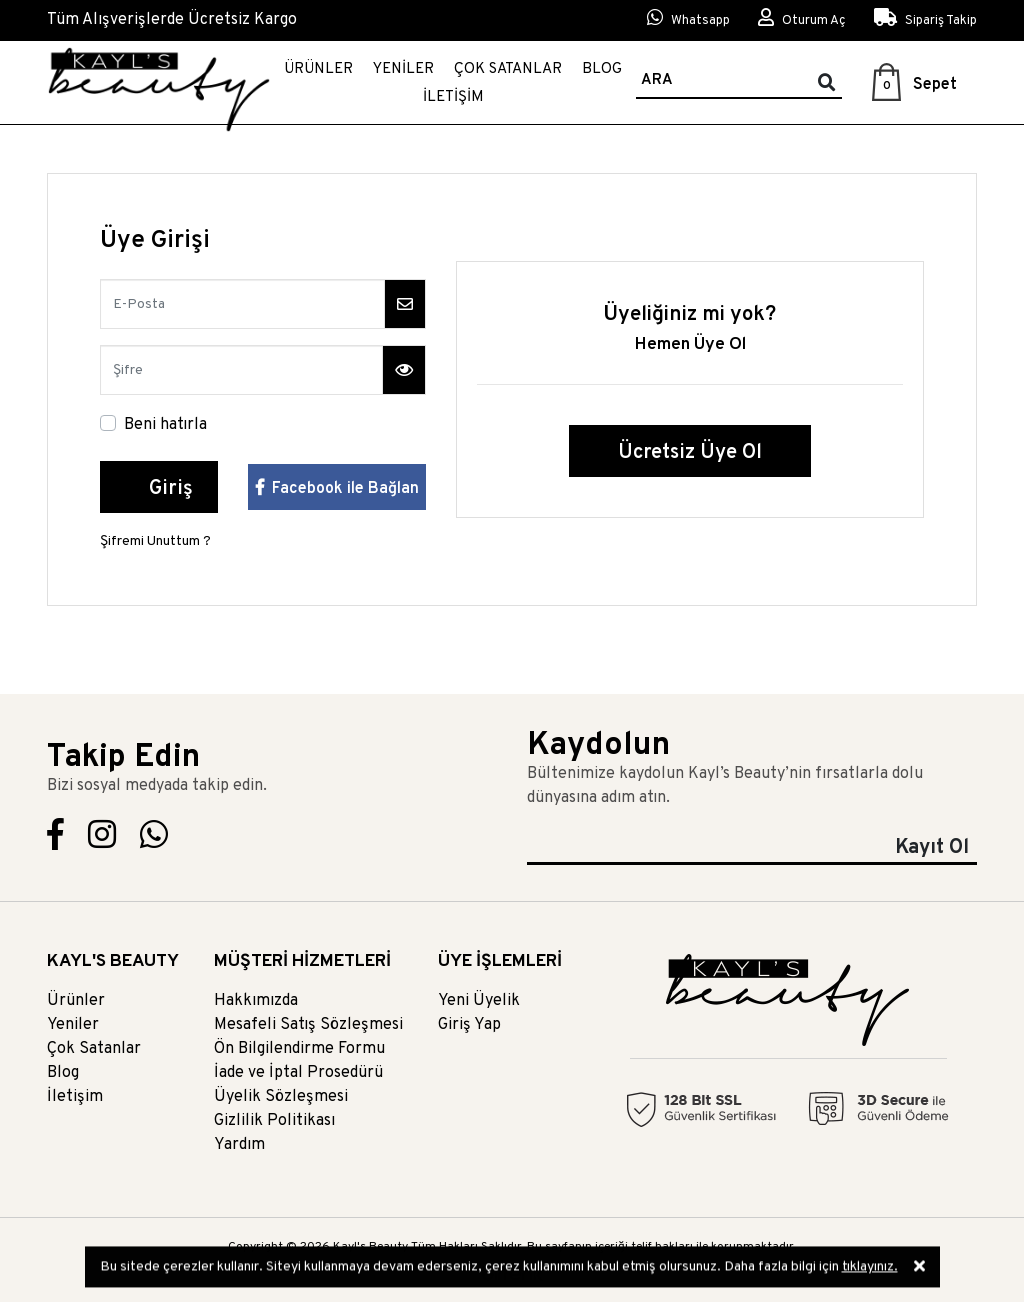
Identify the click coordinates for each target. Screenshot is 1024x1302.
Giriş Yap (469, 1025)
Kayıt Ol (932, 848)
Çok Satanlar (508, 69)
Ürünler (318, 69)
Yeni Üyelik (479, 1001)
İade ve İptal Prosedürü (298, 1073)
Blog (602, 69)
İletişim (453, 97)
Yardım (239, 1145)
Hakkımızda (256, 1001)
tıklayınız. (870, 1268)
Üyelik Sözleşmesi (281, 1097)
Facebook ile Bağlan (337, 489)
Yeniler (403, 69)
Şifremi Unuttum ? (155, 541)
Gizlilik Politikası (274, 1121)
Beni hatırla (165, 425)
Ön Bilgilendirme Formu (299, 1049)
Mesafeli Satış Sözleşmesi (308, 1025)
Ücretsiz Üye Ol (690, 453)
